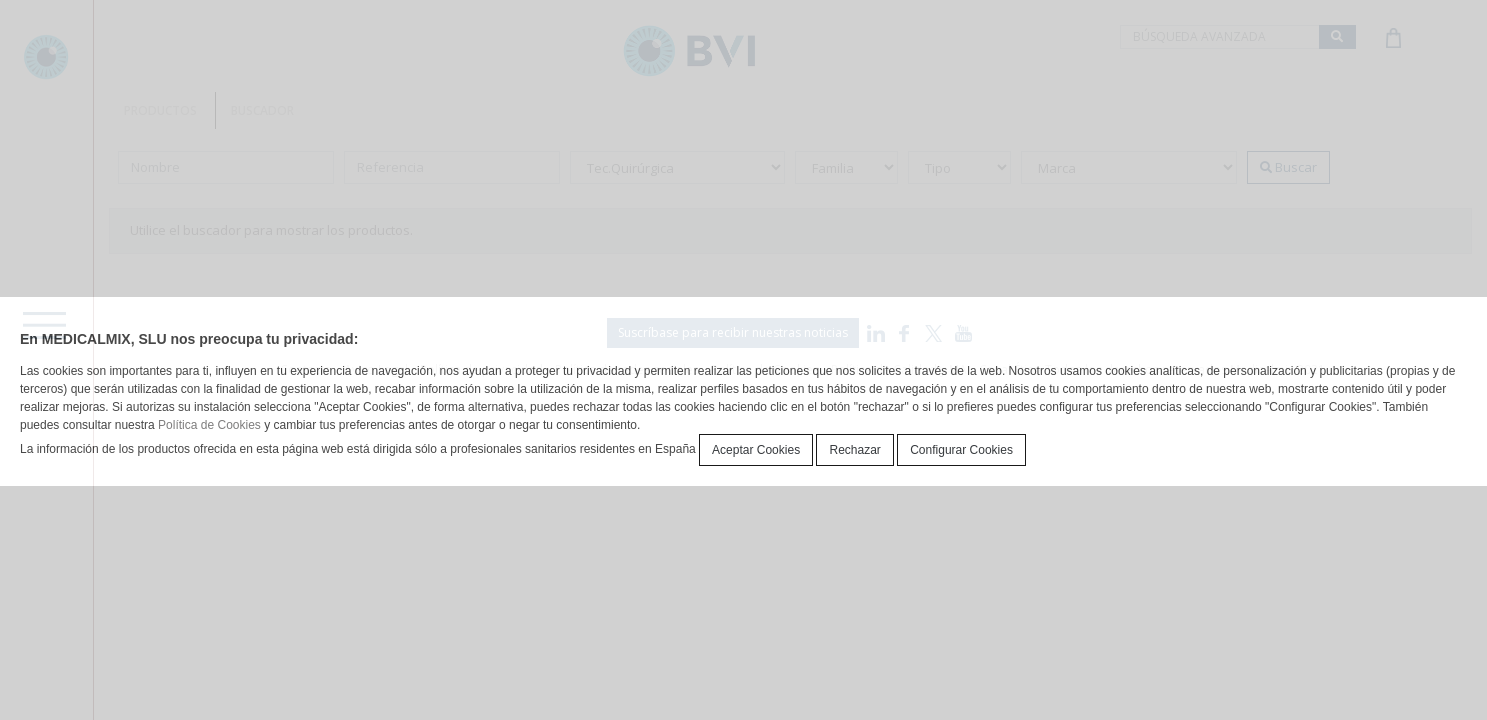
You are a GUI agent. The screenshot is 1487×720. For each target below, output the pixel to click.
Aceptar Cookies (756, 450)
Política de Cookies (209, 425)
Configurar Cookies (961, 450)
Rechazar (854, 450)
